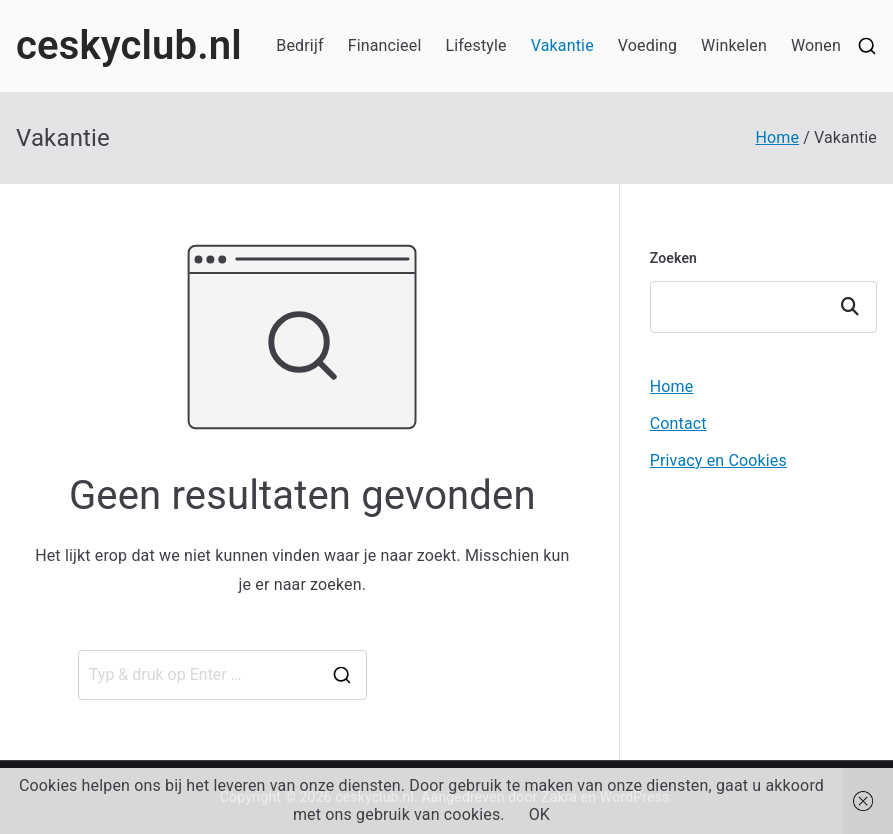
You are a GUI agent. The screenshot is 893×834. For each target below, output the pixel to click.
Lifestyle (475, 45)
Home (672, 386)
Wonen (816, 45)
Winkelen (734, 45)
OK (539, 814)
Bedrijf (299, 45)
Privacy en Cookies (718, 460)
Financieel (385, 45)
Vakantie (562, 45)
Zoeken (673, 258)
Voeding (647, 45)
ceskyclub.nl (129, 45)
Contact (678, 423)
